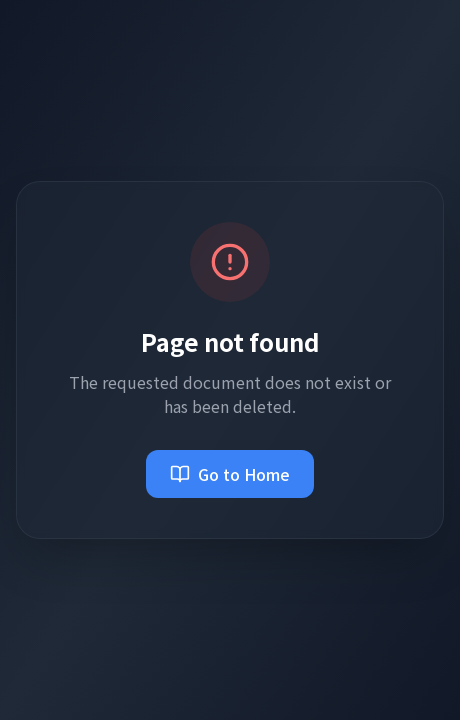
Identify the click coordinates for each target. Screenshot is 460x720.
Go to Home (230, 474)
